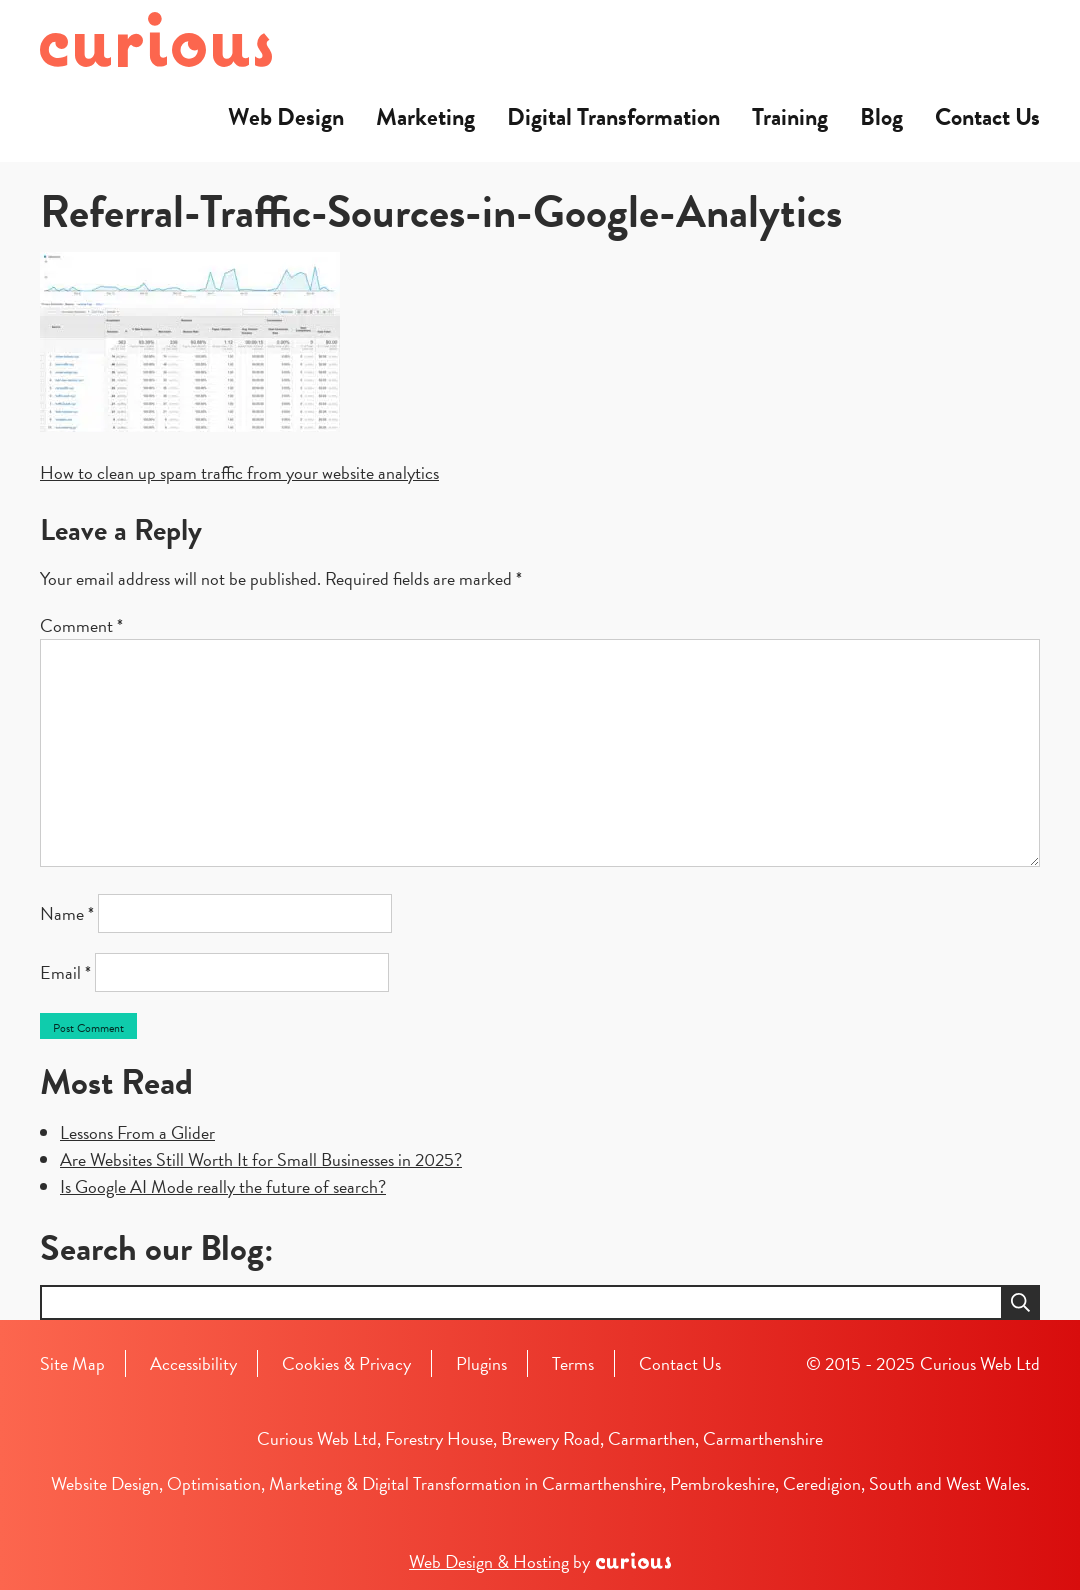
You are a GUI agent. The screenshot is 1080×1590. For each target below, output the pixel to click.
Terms (573, 1363)
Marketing (425, 117)
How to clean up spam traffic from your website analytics (239, 472)
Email (65, 972)
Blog (881, 117)
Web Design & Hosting (489, 1561)
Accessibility (193, 1363)
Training (790, 117)
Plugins (481, 1363)
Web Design (286, 117)
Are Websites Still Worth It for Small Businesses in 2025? (261, 1159)
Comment (81, 625)
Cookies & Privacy (346, 1363)
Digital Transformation (613, 117)
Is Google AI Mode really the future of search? (223, 1186)
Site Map (72, 1363)
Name (67, 913)
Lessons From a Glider (137, 1132)
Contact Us (987, 117)
